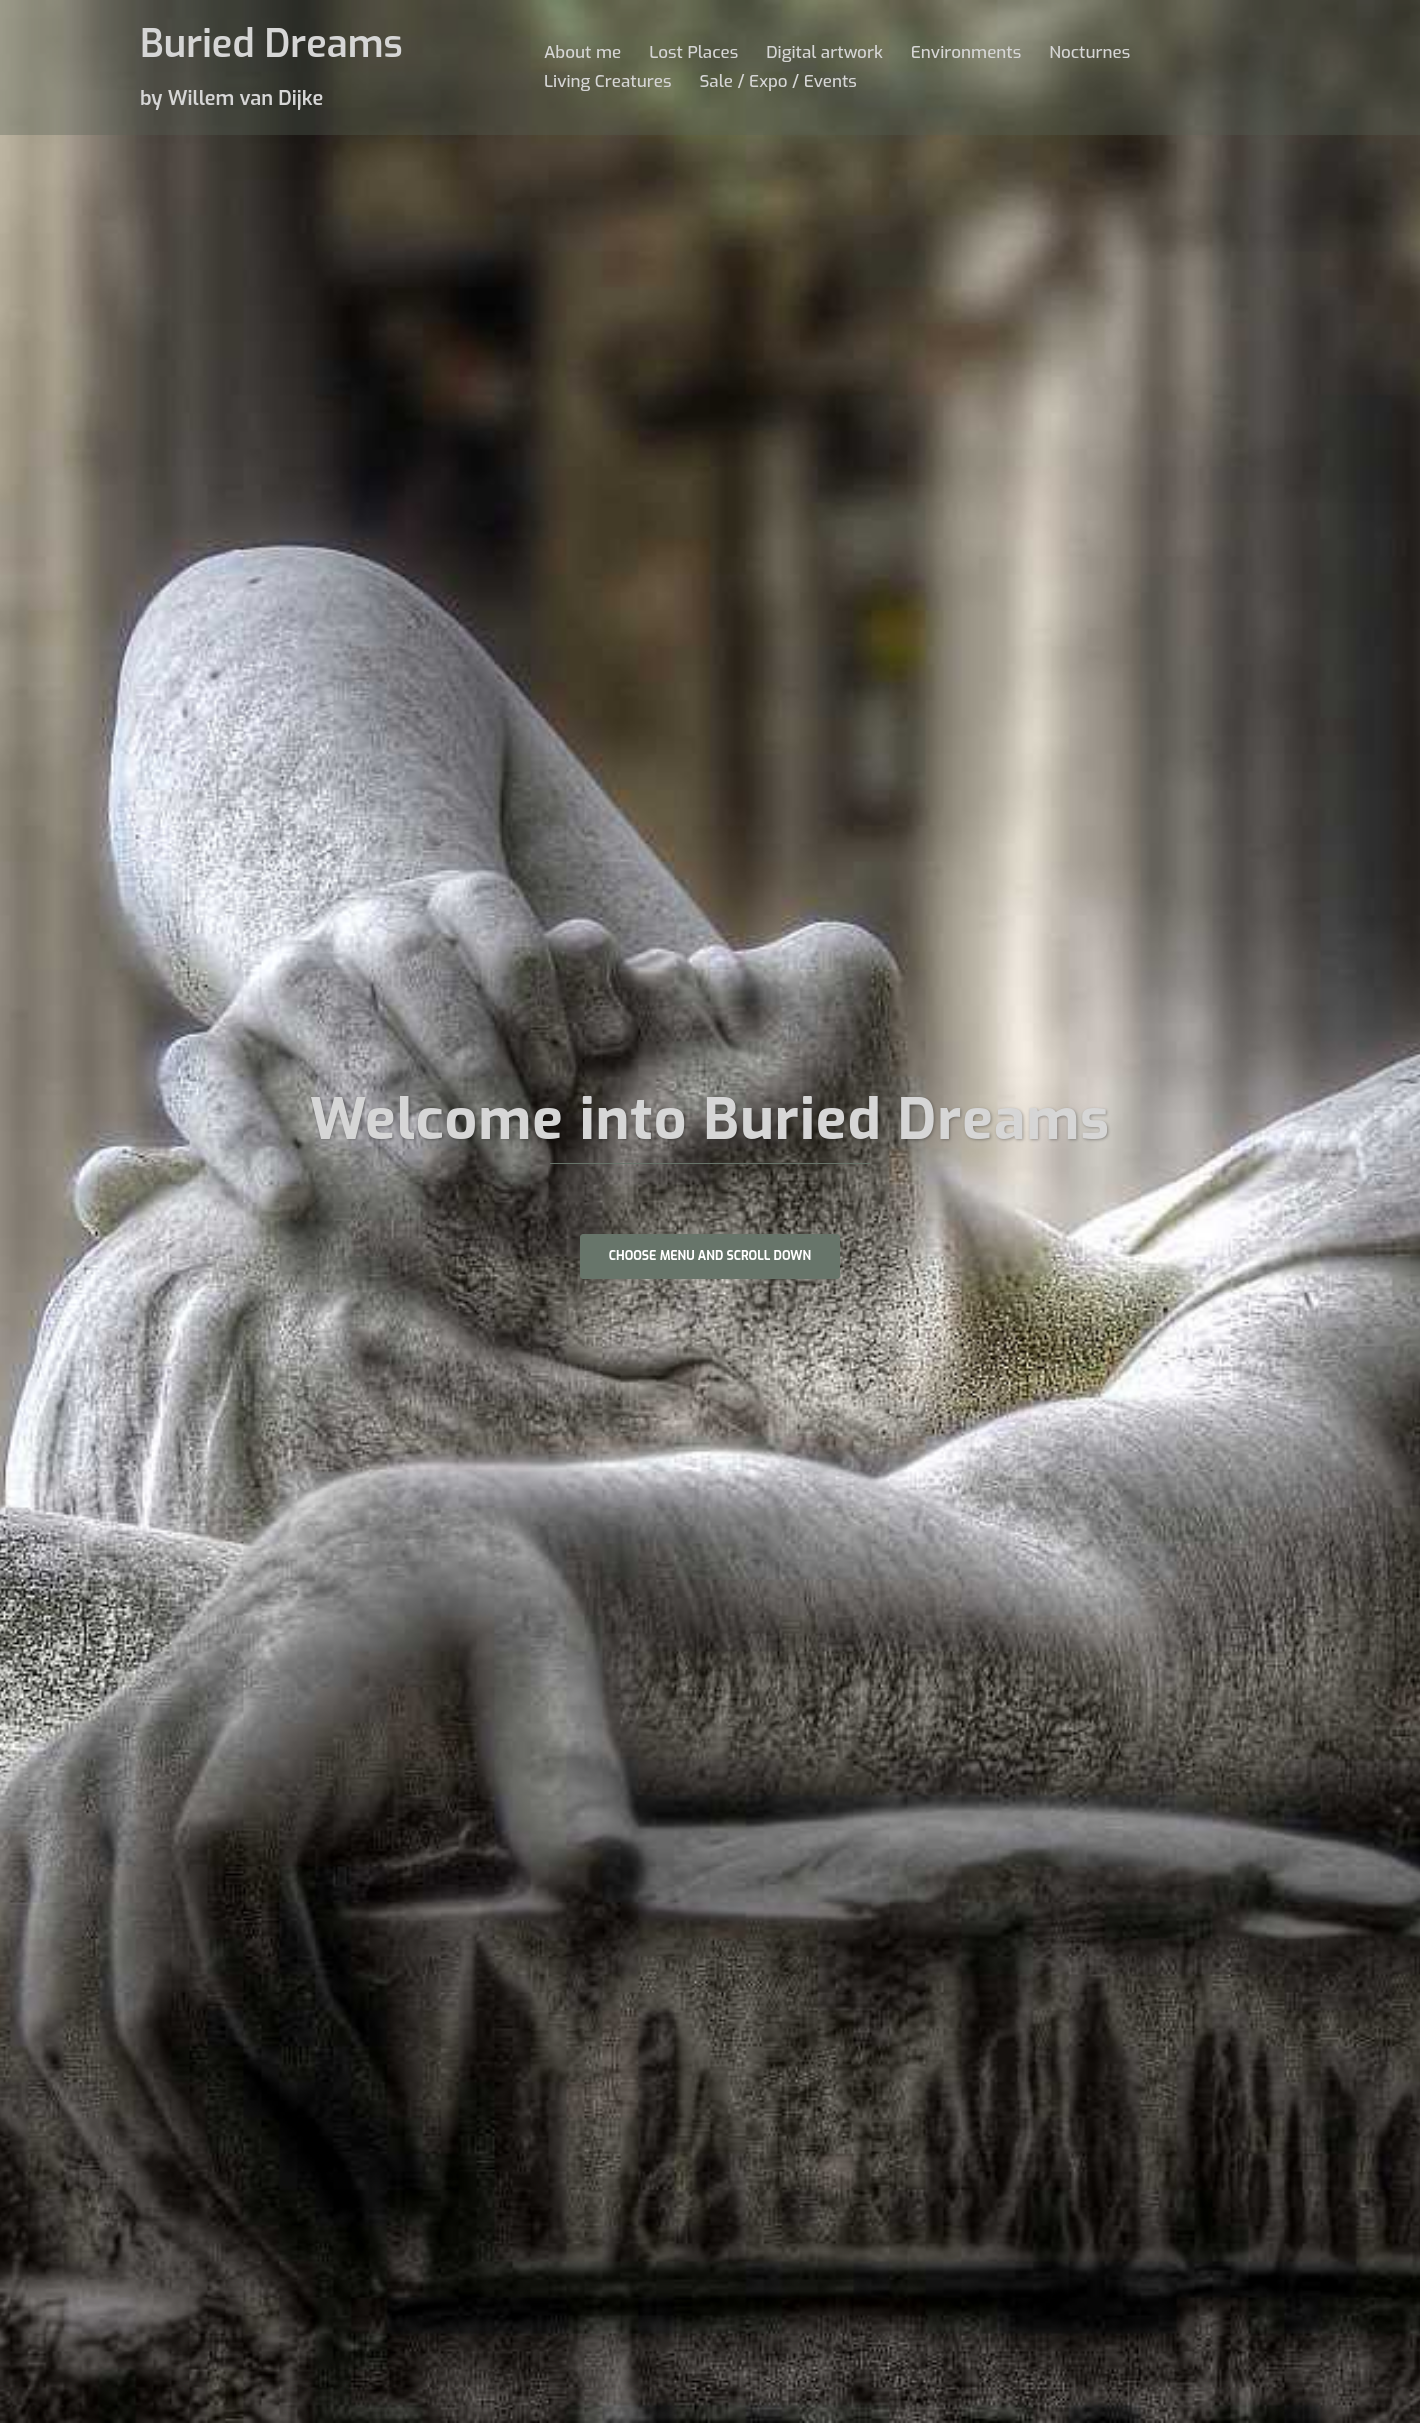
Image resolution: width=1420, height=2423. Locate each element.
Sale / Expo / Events (777, 81)
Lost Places (693, 52)
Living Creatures (607, 81)
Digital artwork (824, 52)
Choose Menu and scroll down (710, 1258)
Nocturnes (1089, 52)
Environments (966, 52)
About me (582, 52)
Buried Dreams (277, 43)
